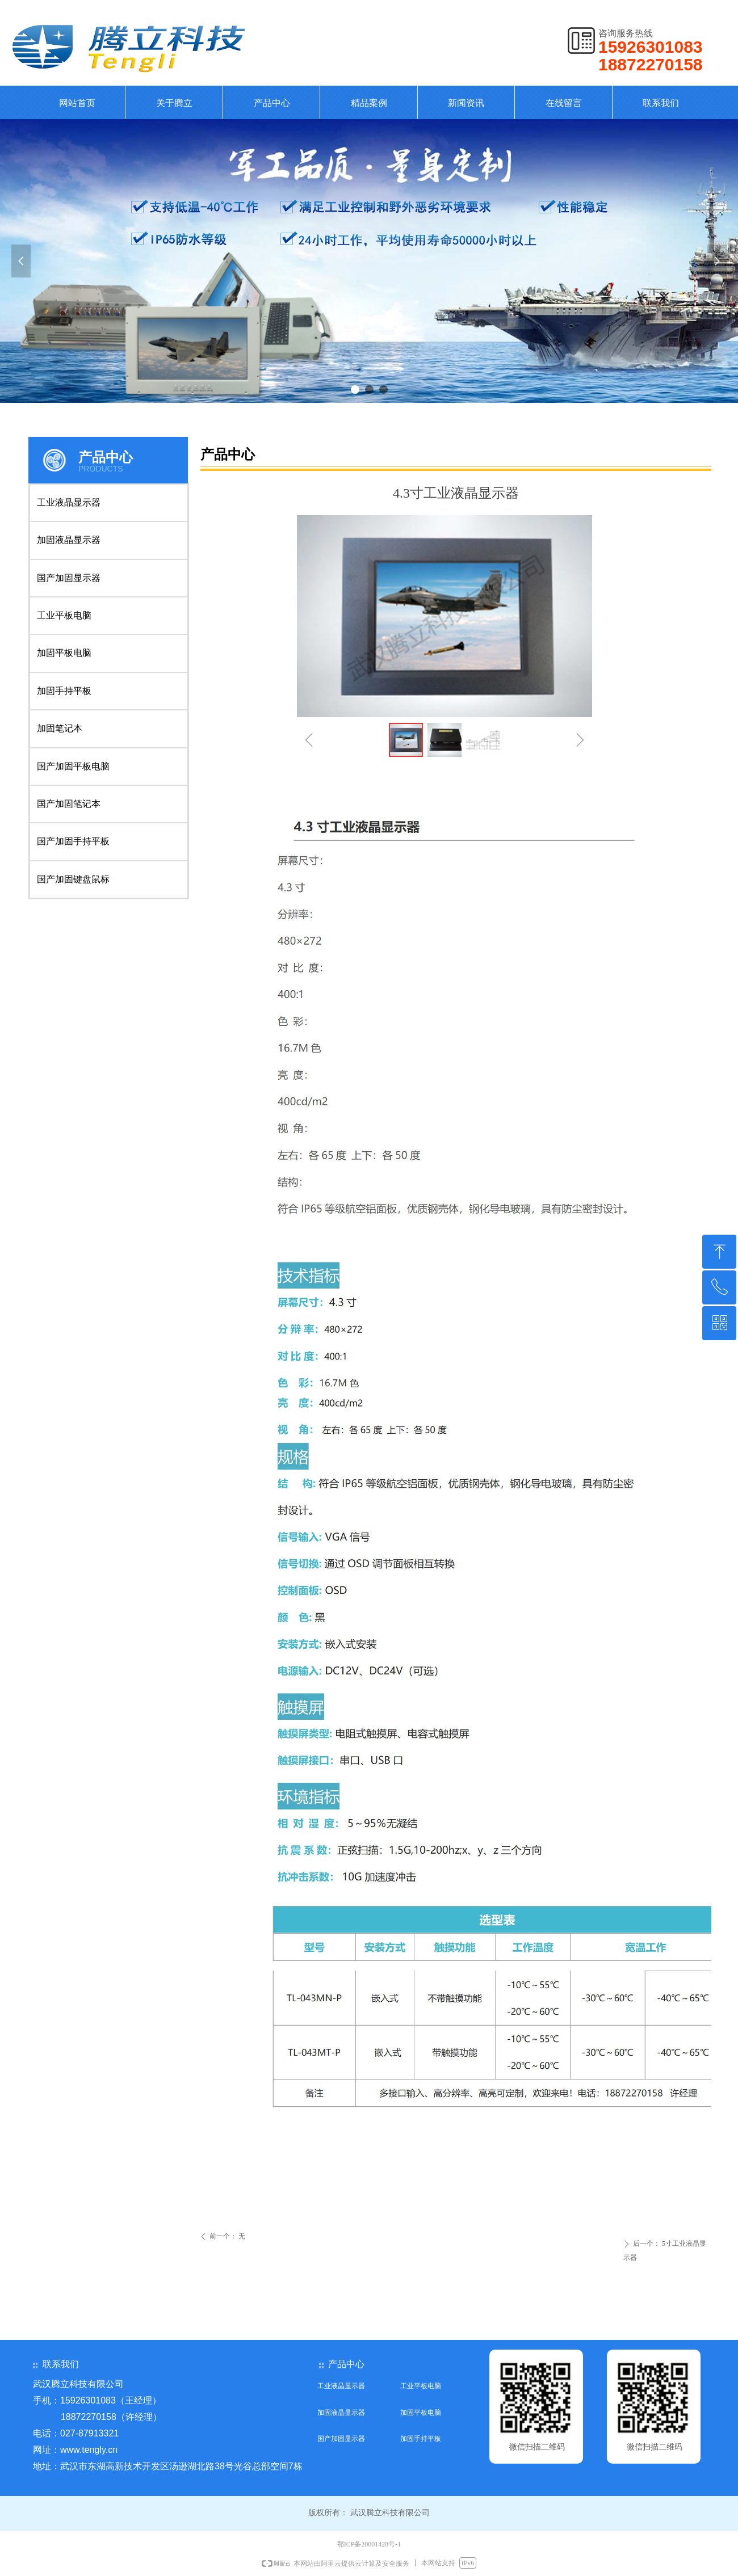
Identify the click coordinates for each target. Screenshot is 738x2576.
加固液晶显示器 (68, 540)
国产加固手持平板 (73, 841)
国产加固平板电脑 (73, 766)
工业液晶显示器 (68, 502)
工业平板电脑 (64, 615)
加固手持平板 (64, 691)
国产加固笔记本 (68, 804)
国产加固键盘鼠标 (73, 879)
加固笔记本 (59, 728)
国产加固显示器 (68, 578)
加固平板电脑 (64, 653)
